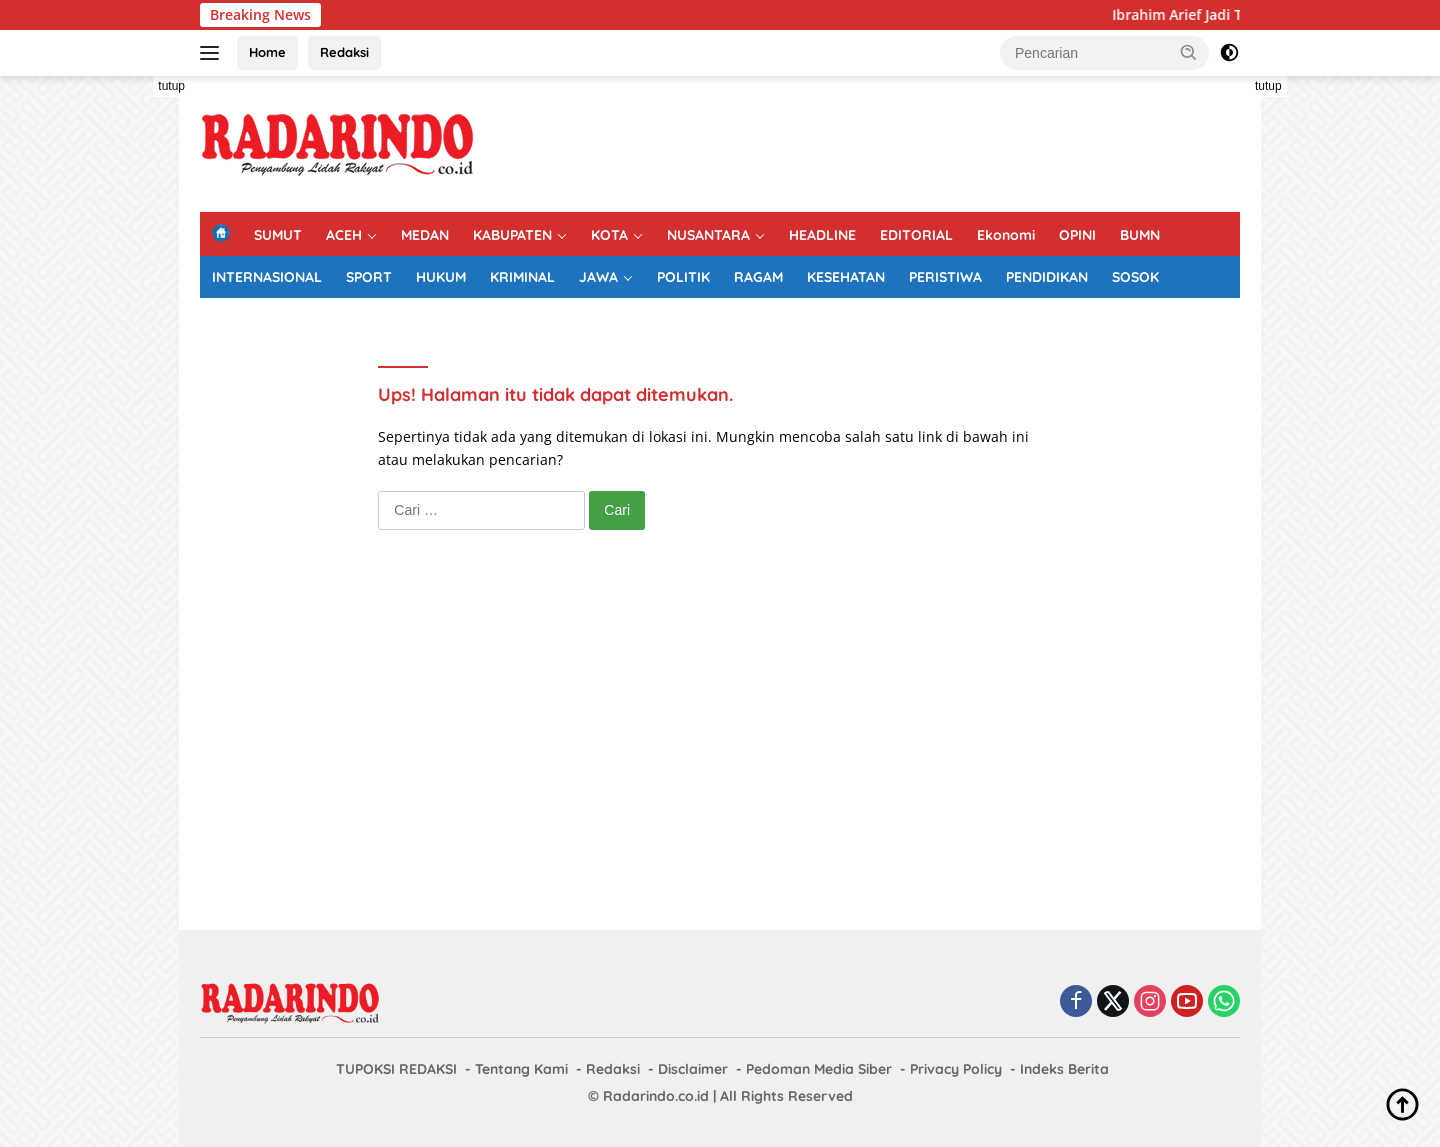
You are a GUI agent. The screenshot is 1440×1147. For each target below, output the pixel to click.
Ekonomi (1006, 235)
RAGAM (758, 277)
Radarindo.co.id (656, 1096)
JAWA (598, 277)
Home (267, 52)
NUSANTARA (708, 235)
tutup (171, 86)
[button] (1189, 52)
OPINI (1077, 235)
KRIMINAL (522, 277)
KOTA (609, 235)
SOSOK (1135, 277)
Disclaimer (693, 1069)
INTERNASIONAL (267, 277)
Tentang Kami (521, 1069)
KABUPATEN (512, 235)
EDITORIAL (916, 235)
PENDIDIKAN (1047, 277)
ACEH (344, 235)
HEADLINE (822, 235)
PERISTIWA (945, 277)
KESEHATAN (846, 277)
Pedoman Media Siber (819, 1069)
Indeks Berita (1064, 1069)
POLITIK (683, 277)
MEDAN (425, 235)
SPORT (369, 277)
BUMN (1140, 235)
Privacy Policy (956, 1069)
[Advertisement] (110, 376)
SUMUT (278, 235)
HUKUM (441, 277)
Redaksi (344, 52)
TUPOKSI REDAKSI (396, 1069)
